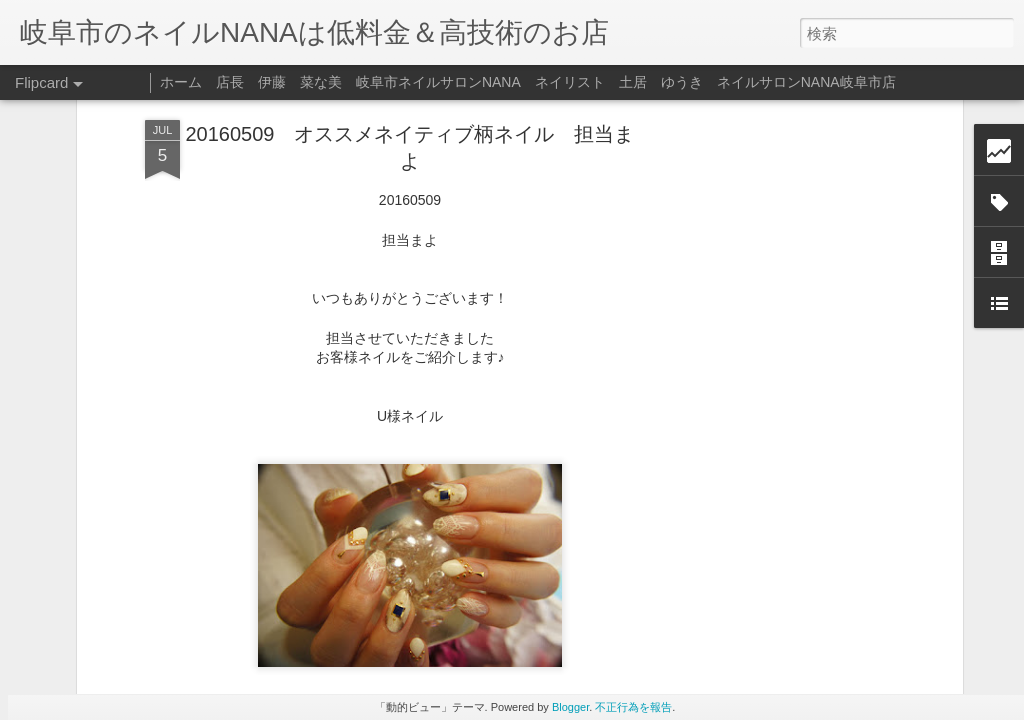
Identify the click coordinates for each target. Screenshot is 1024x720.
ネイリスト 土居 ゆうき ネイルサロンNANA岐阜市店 (715, 82)
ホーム (181, 82)
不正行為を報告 (633, 707)
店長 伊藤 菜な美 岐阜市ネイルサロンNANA (368, 82)
